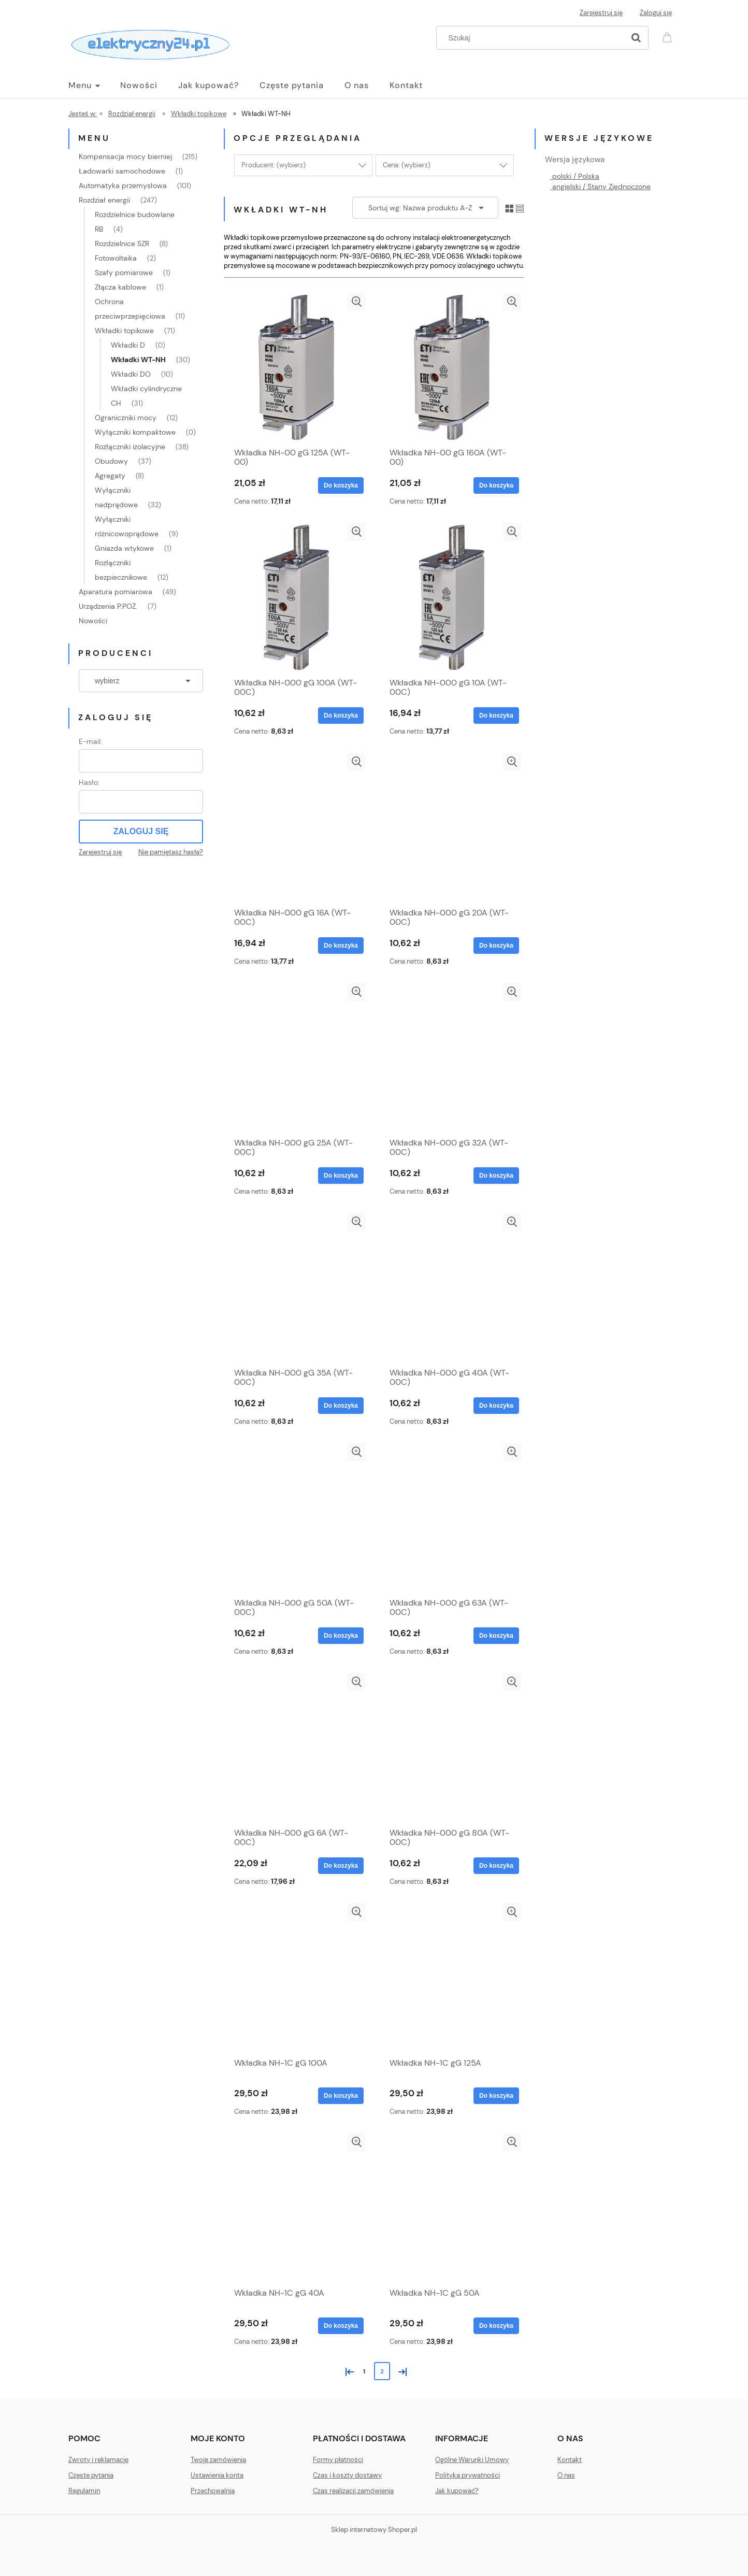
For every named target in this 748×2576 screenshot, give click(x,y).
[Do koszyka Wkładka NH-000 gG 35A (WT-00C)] (341, 1405)
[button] (357, 302)
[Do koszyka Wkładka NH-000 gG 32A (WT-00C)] (496, 1175)
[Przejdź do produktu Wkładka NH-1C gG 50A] (451, 2207)
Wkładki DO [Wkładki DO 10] (131, 374)
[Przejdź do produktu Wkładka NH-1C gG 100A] (296, 1977)
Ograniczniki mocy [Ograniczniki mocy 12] (125, 417)
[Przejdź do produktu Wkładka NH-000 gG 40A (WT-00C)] (451, 1287)
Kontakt (569, 2459)
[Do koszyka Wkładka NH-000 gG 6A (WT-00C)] (341, 1865)
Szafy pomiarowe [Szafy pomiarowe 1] (124, 272)
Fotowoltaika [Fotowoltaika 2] (116, 258)
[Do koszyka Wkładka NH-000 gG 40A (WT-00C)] (496, 1405)
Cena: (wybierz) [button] (406, 165)
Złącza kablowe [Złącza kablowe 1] (120, 287)
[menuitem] (94, 85)
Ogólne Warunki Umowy (472, 2459)
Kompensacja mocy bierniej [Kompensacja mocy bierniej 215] (125, 156)
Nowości (93, 620)
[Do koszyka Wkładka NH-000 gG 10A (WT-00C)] (496, 715)
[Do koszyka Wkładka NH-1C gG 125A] (496, 2095)
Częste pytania (90, 2475)
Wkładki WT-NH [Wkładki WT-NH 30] (138, 359)
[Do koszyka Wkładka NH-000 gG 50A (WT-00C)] (341, 1635)
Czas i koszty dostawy (347, 2475)
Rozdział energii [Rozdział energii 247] (104, 200)
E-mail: (90, 741)
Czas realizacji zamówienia (353, 2490)
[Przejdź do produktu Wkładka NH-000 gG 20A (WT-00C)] (451, 827)
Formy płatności (338, 2459)
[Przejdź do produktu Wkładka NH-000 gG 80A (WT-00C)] (451, 1747)
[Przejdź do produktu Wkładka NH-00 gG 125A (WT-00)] (296, 367)
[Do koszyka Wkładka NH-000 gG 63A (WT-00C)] (496, 1635)
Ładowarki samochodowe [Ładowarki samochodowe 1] (122, 171)
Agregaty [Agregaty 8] (110, 475)
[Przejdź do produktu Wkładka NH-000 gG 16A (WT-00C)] (296, 827)
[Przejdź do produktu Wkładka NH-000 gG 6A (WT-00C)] (296, 1747)
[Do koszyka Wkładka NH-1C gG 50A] (496, 2325)
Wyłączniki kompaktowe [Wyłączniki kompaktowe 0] (135, 432)
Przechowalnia (213, 2490)
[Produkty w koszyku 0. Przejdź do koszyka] (668, 36)
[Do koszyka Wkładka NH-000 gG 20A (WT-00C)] (496, 945)
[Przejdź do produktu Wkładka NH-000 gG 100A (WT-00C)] (296, 597)
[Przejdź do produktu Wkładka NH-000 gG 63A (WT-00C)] (451, 1517)
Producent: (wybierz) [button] (273, 165)
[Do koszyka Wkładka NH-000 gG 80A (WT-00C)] (496, 1865)
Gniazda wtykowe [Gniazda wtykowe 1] (124, 548)
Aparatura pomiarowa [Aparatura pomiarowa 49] (115, 591)
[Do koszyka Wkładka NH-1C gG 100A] (341, 2095)
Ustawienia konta (217, 2475)
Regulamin (84, 2490)
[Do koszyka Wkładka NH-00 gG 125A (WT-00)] (341, 485)
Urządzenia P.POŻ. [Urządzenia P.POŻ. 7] (108, 606)
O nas (566, 2475)
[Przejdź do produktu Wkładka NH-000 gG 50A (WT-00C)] (296, 1517)
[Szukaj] (636, 38)
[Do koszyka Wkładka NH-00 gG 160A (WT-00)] (496, 485)
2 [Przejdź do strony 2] (382, 2371)
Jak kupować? (457, 2490)
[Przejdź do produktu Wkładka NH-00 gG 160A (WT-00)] (451, 367)
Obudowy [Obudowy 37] (111, 461)
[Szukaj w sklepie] (533, 37)
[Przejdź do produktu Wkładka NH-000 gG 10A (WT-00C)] (451, 597)
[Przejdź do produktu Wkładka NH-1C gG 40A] (296, 2207)
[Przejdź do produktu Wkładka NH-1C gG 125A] (451, 1977)
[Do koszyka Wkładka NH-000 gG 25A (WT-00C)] (341, 1175)
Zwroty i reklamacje (98, 2459)
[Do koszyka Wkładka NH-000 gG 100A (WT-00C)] (341, 715)
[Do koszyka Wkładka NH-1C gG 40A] (341, 2325)
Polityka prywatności (467, 2475)
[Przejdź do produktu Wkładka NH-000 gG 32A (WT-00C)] (451, 1057)
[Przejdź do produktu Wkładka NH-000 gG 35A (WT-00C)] (296, 1287)
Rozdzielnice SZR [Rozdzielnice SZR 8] (122, 243)
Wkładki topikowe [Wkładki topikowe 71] (124, 330)
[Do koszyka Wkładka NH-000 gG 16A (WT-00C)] (341, 945)
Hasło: (89, 782)
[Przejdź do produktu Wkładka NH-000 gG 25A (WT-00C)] (296, 1057)
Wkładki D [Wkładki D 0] (128, 345)
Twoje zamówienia (218, 2459)
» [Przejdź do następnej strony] (400, 2370)
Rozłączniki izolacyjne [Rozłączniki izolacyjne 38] (130, 446)
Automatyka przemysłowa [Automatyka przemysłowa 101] (123, 185)
